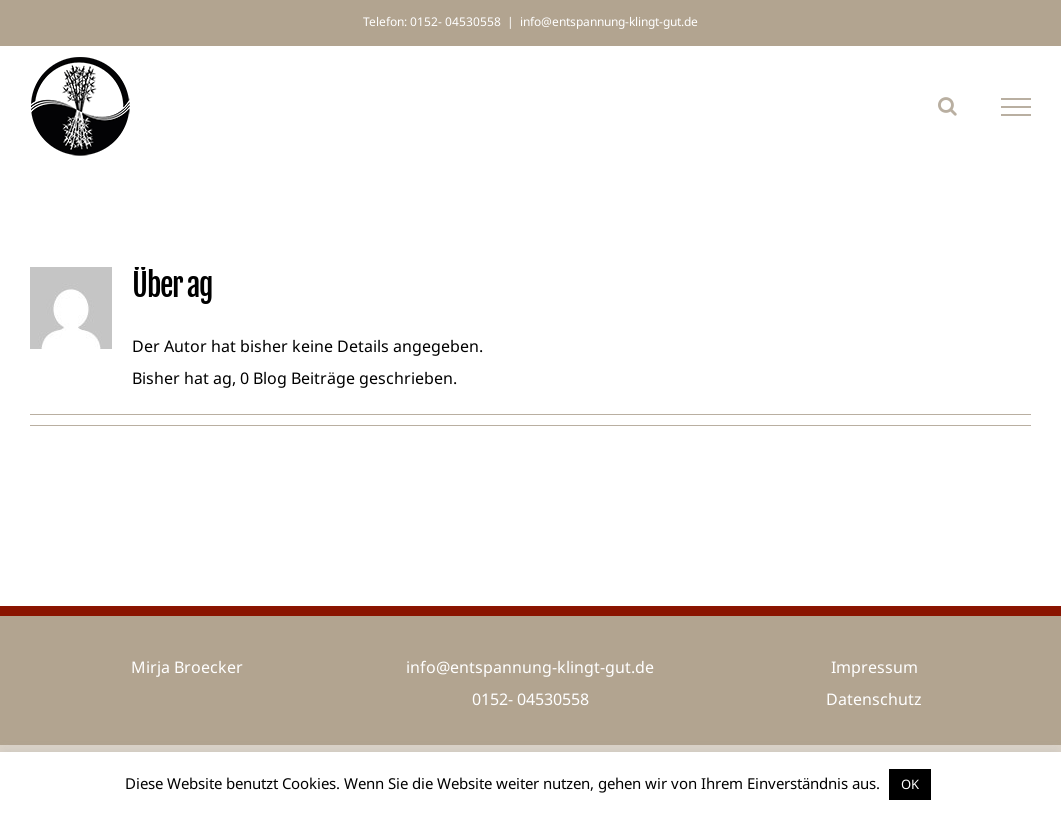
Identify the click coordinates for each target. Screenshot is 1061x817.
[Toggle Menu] (1016, 107)
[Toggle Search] (947, 106)
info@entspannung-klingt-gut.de (609, 21)
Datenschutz (874, 699)
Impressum (874, 667)
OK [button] (910, 784)
